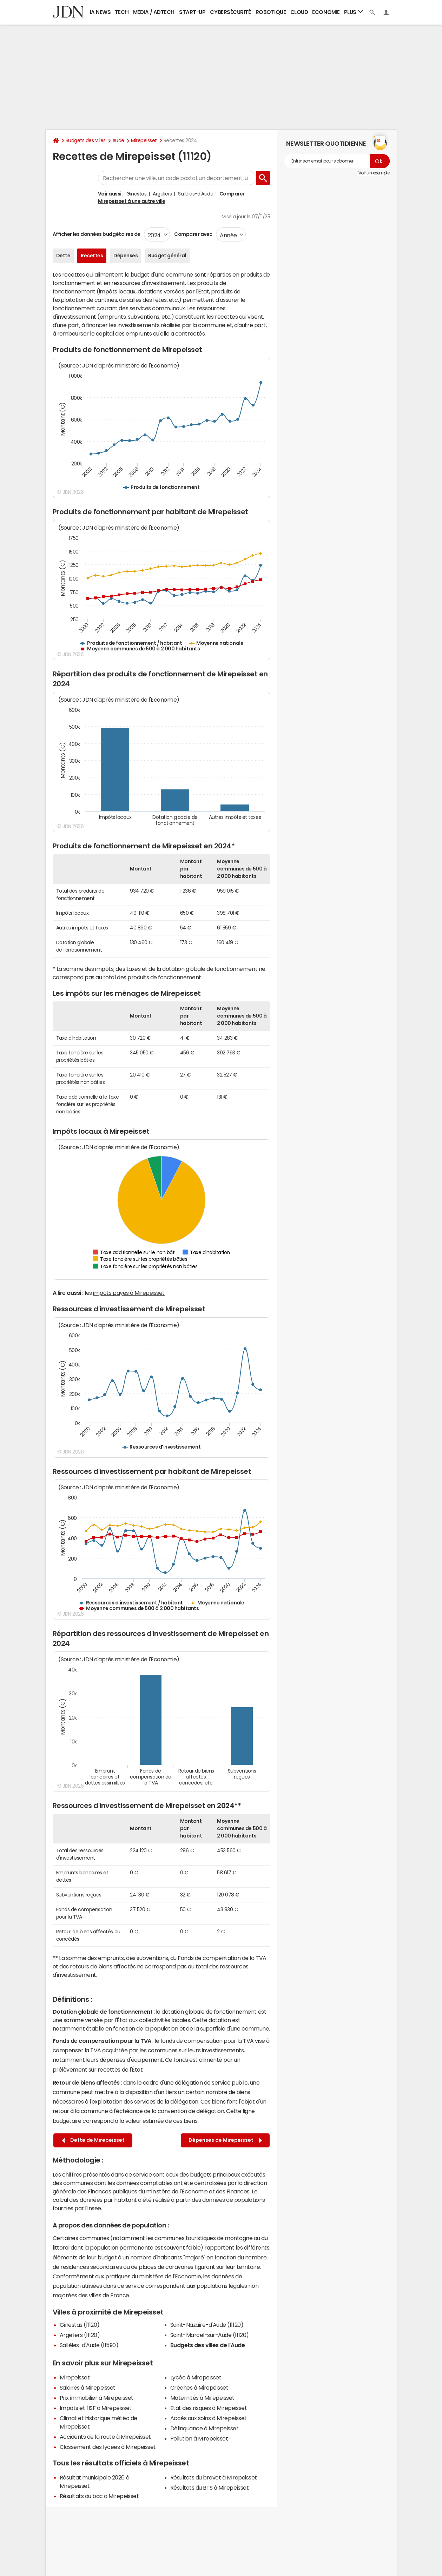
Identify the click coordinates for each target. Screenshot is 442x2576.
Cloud (299, 12)
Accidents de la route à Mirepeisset (105, 2436)
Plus (353, 12)
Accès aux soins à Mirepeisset (208, 2418)
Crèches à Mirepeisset (199, 2387)
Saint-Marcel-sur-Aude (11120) (209, 2335)
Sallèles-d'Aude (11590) (89, 2345)
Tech (121, 12)
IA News (100, 12)
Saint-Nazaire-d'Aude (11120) (207, 2324)
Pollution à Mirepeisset (199, 2438)
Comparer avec (192, 234)
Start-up (192, 12)
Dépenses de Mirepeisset (225, 2140)
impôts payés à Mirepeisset (129, 1293)
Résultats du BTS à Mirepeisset (209, 2487)
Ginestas (136, 193)
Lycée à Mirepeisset (196, 2377)
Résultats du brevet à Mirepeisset (213, 2477)
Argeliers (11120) (80, 2335)
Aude (118, 140)
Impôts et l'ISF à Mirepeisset (96, 2408)
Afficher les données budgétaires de (96, 234)
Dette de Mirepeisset (93, 2140)
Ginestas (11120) (80, 2324)
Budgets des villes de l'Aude (207, 2345)
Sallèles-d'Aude (195, 193)
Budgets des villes (86, 140)
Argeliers (162, 193)
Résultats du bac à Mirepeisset (99, 2496)
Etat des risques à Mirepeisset (208, 2408)
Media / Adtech (153, 12)
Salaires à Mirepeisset (88, 2387)
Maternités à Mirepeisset (202, 2397)
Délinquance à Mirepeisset (204, 2428)
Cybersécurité (230, 12)
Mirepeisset (144, 140)
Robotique (271, 12)
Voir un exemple (374, 173)
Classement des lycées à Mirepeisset (108, 2447)
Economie (325, 12)
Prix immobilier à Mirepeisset (96, 2397)
